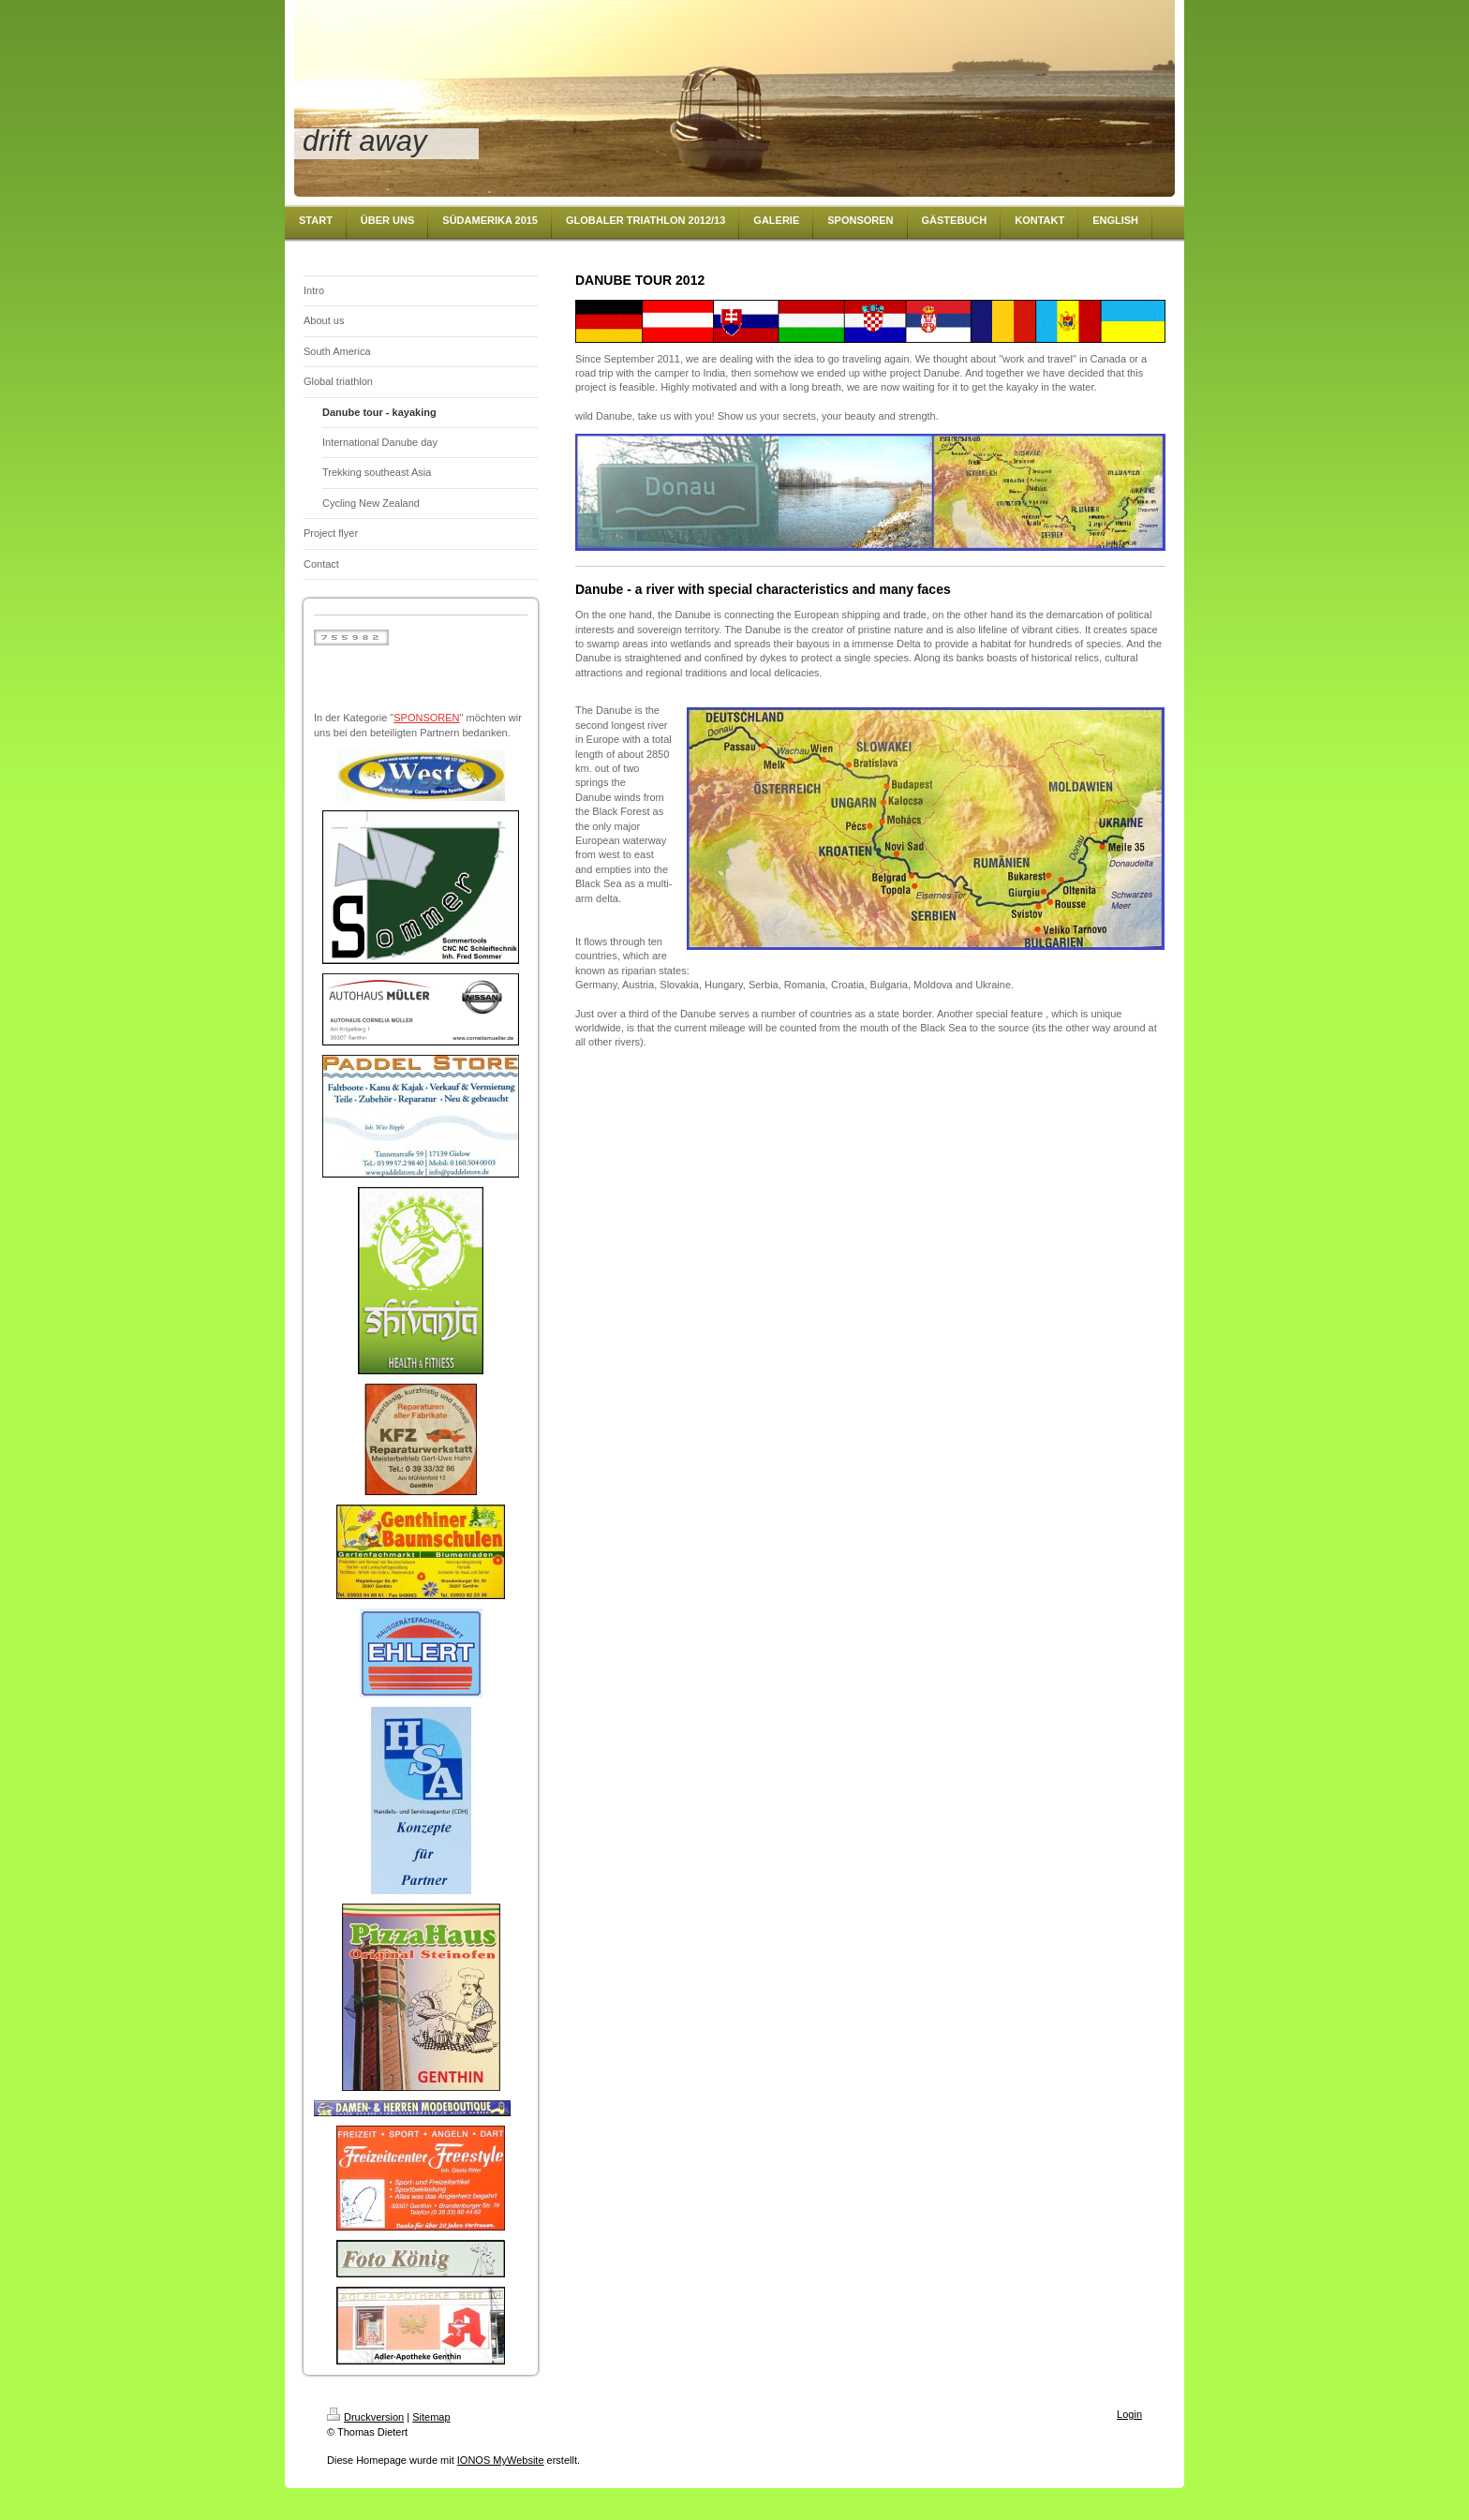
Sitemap (431, 2417)
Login (1129, 2414)
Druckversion (365, 2417)
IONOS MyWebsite (500, 2460)
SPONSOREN (426, 717)
